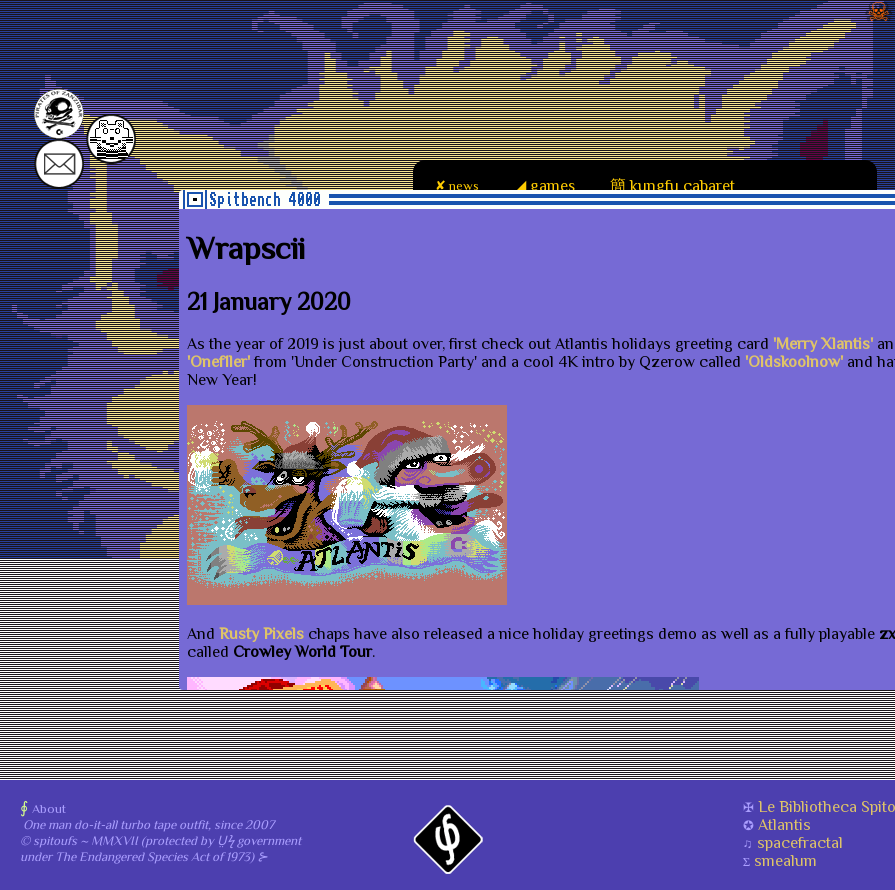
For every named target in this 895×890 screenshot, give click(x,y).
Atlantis (784, 825)
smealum (785, 861)
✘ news (456, 186)
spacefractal (800, 843)
